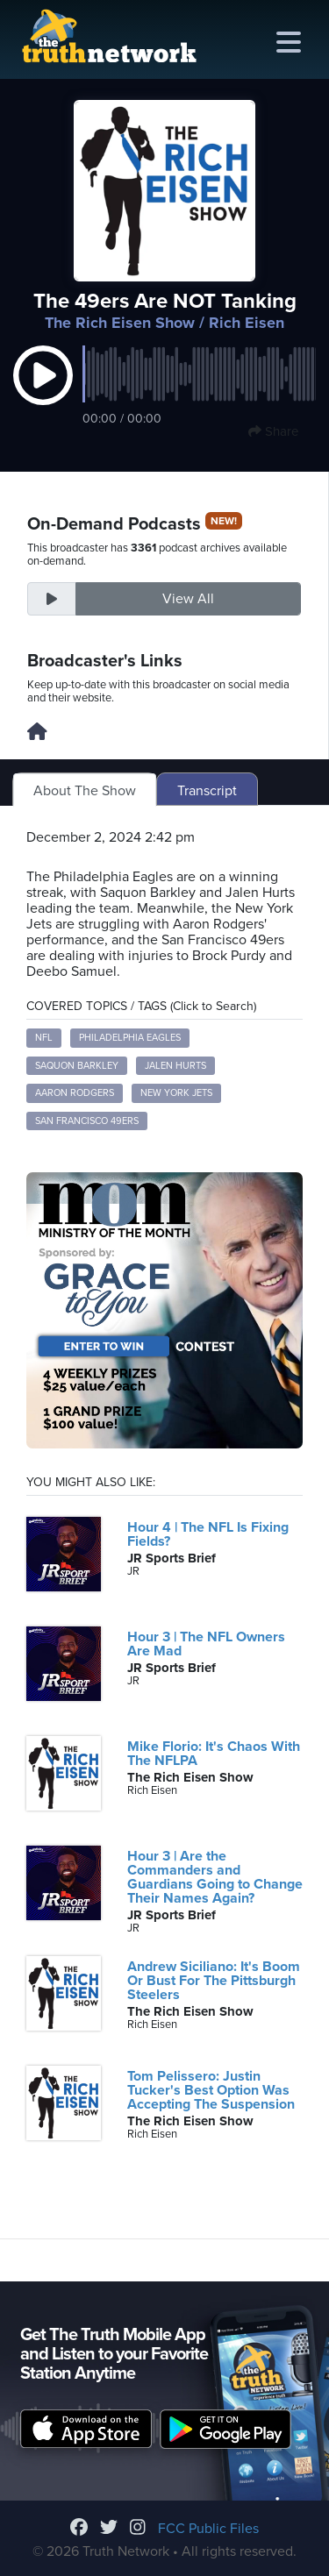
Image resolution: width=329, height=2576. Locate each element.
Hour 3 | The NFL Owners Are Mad (206, 1644)
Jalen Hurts (175, 1065)
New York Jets (176, 1093)
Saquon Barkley (76, 1065)
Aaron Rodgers (74, 1093)
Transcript (207, 791)
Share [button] (273, 431)
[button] (43, 393)
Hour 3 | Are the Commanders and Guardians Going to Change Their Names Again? (215, 1877)
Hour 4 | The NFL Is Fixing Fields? (208, 1534)
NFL (44, 1037)
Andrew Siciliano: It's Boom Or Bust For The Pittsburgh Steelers (213, 1980)
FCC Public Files (208, 2528)
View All (188, 599)
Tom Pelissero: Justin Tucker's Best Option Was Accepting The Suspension (211, 2090)
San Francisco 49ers (87, 1121)
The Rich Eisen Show (120, 322)
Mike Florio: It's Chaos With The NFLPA (213, 1753)
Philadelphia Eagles (130, 1037)
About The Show (84, 791)
